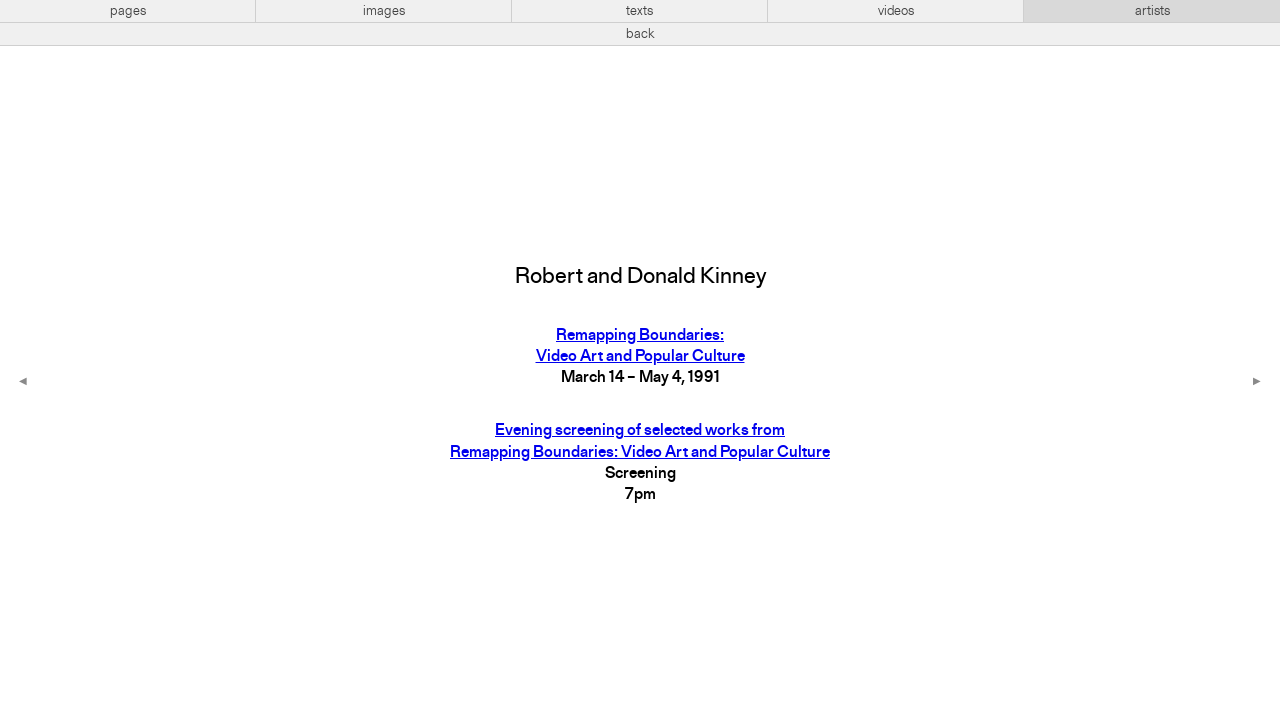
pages (128, 11)
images (384, 11)
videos (896, 11)
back (640, 34)
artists (1152, 11)
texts (639, 11)
